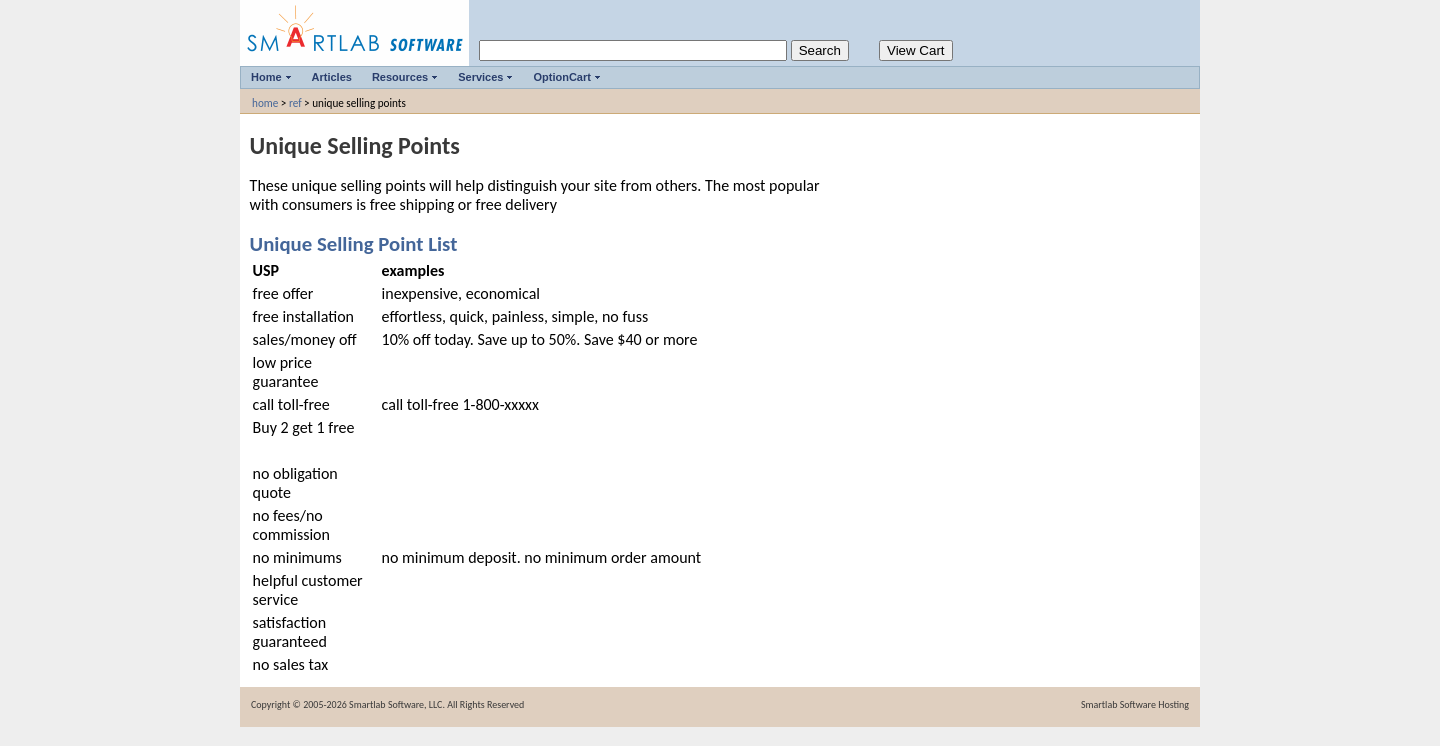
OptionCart (561, 77)
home (265, 103)
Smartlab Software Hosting (1135, 704)
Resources (400, 77)
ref (295, 103)
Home (266, 77)
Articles (332, 77)
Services (480, 77)
